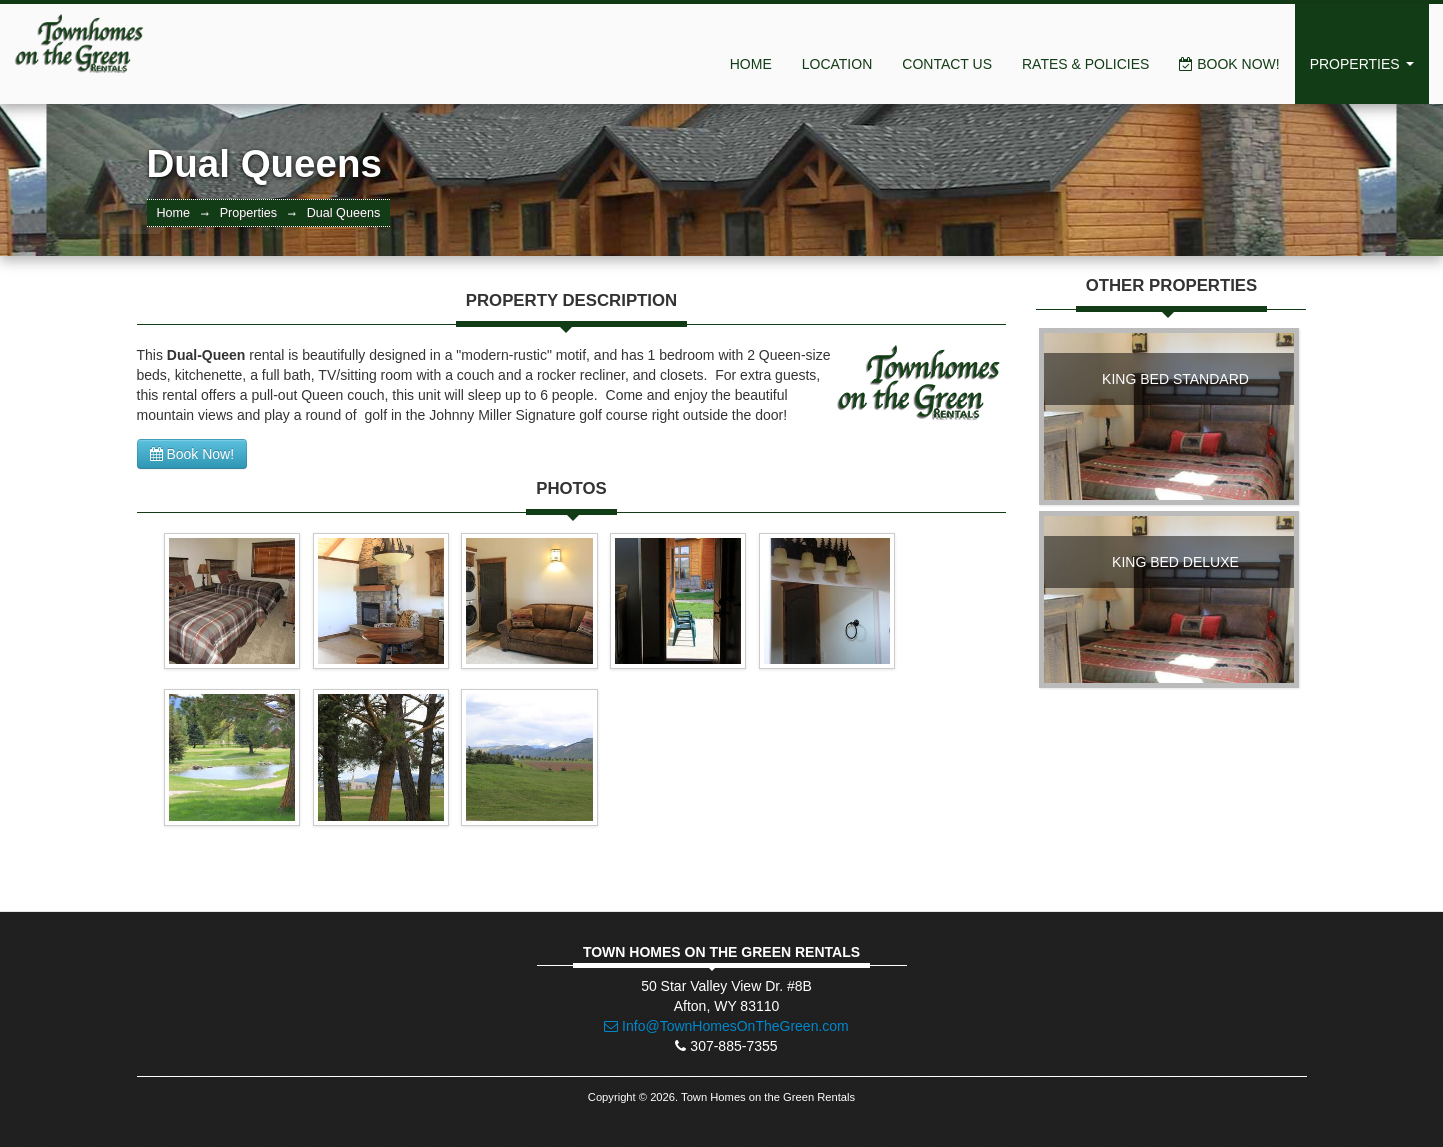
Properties (1362, 64)
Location (837, 64)
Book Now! (1229, 64)
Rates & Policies (1085, 64)
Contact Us (947, 64)
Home (751, 64)
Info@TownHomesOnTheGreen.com (726, 1026)
